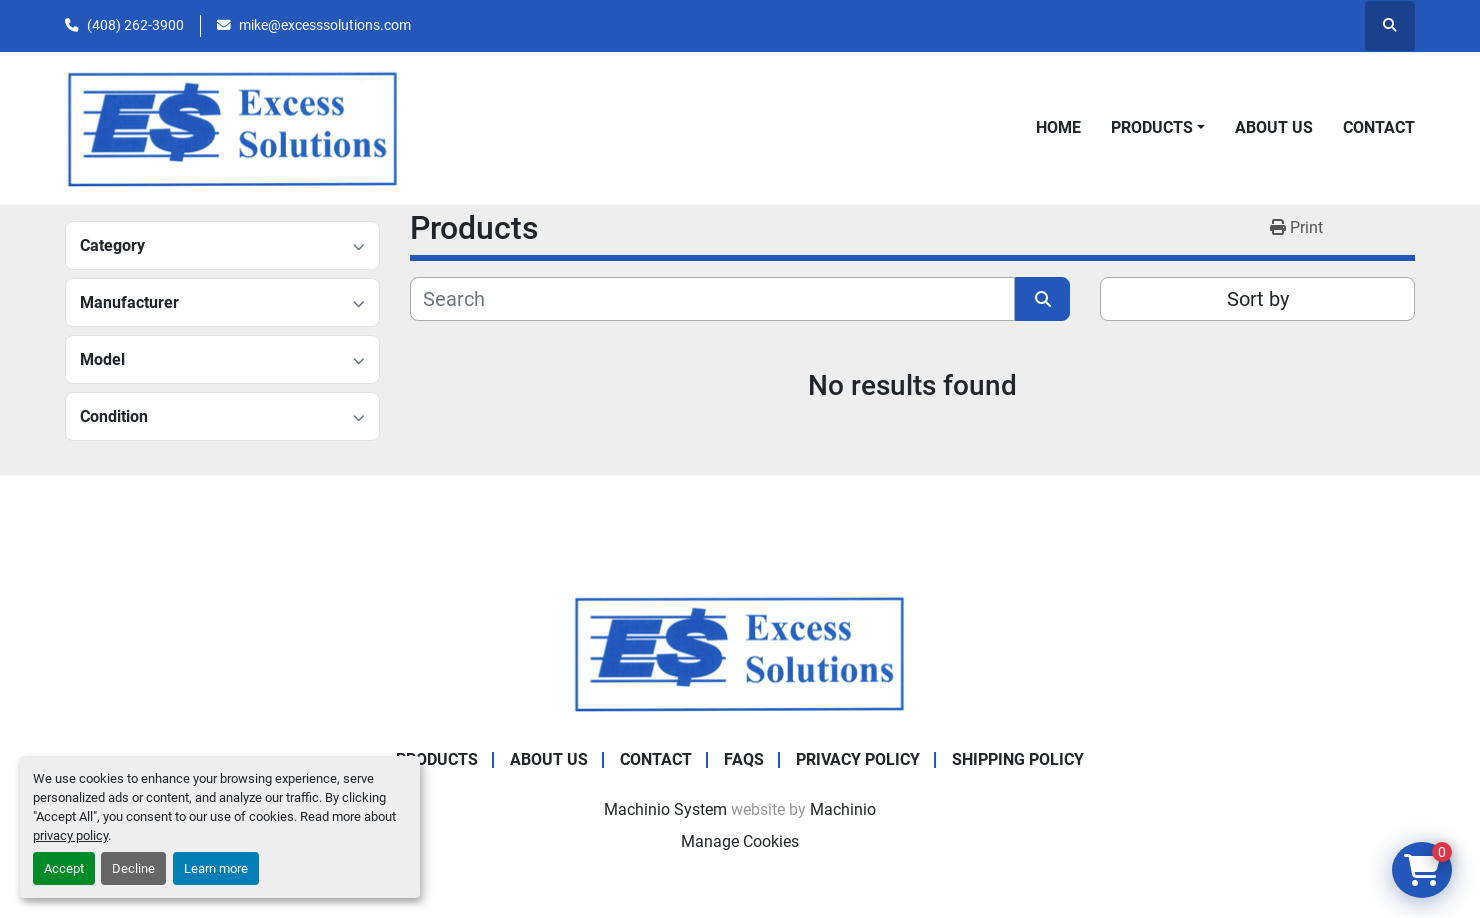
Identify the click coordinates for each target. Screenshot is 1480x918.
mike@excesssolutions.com (325, 25)
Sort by (1258, 299)
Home (1058, 127)
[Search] (712, 299)
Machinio (843, 809)
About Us (1274, 127)
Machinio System (665, 809)
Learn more (216, 868)
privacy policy (70, 835)
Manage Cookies (740, 841)
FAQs (744, 759)
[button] (1158, 128)
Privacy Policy (858, 759)
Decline (133, 868)
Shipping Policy (1018, 759)
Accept (64, 868)
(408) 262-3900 (135, 25)
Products (1152, 127)
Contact (1379, 127)
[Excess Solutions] (740, 652)
